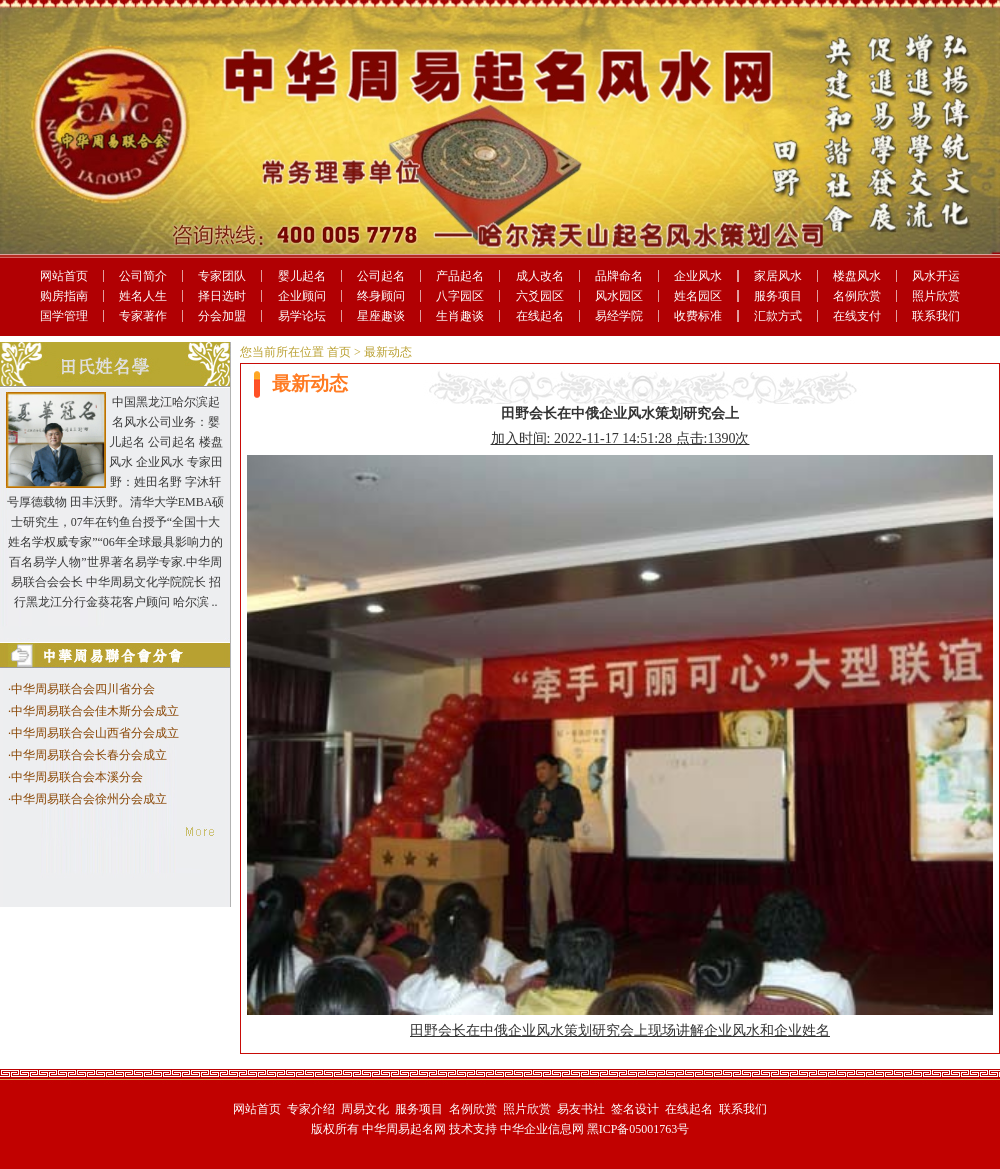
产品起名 (460, 276)
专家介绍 (311, 1109)
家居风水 (778, 276)
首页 (339, 352)
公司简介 (143, 276)
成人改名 (540, 276)
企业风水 (698, 276)
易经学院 (619, 316)
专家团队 (222, 276)
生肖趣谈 (460, 316)
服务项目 (778, 296)
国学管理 (64, 316)
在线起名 (540, 316)
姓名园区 (698, 296)
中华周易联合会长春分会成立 (89, 755)
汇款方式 (778, 316)
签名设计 (635, 1109)
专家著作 (143, 316)
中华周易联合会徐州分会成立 (89, 799)
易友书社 (581, 1109)
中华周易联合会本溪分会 (77, 777)
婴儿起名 (302, 276)
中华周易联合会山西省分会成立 (95, 733)
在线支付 (857, 316)
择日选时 (222, 296)
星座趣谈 (381, 316)
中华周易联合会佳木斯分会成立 (95, 711)
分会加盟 (222, 316)
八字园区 (460, 296)
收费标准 (698, 316)
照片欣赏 (936, 296)
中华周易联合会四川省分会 (83, 689)
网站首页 (64, 276)
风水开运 (936, 276)
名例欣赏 (857, 296)
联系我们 (936, 316)
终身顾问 (381, 296)
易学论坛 (302, 316)
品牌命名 (619, 276)
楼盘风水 (857, 276)
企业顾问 (302, 296)
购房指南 (64, 296)
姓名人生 (143, 296)
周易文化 (365, 1109)
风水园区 (619, 296)
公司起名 (381, 276)
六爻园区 (540, 296)
